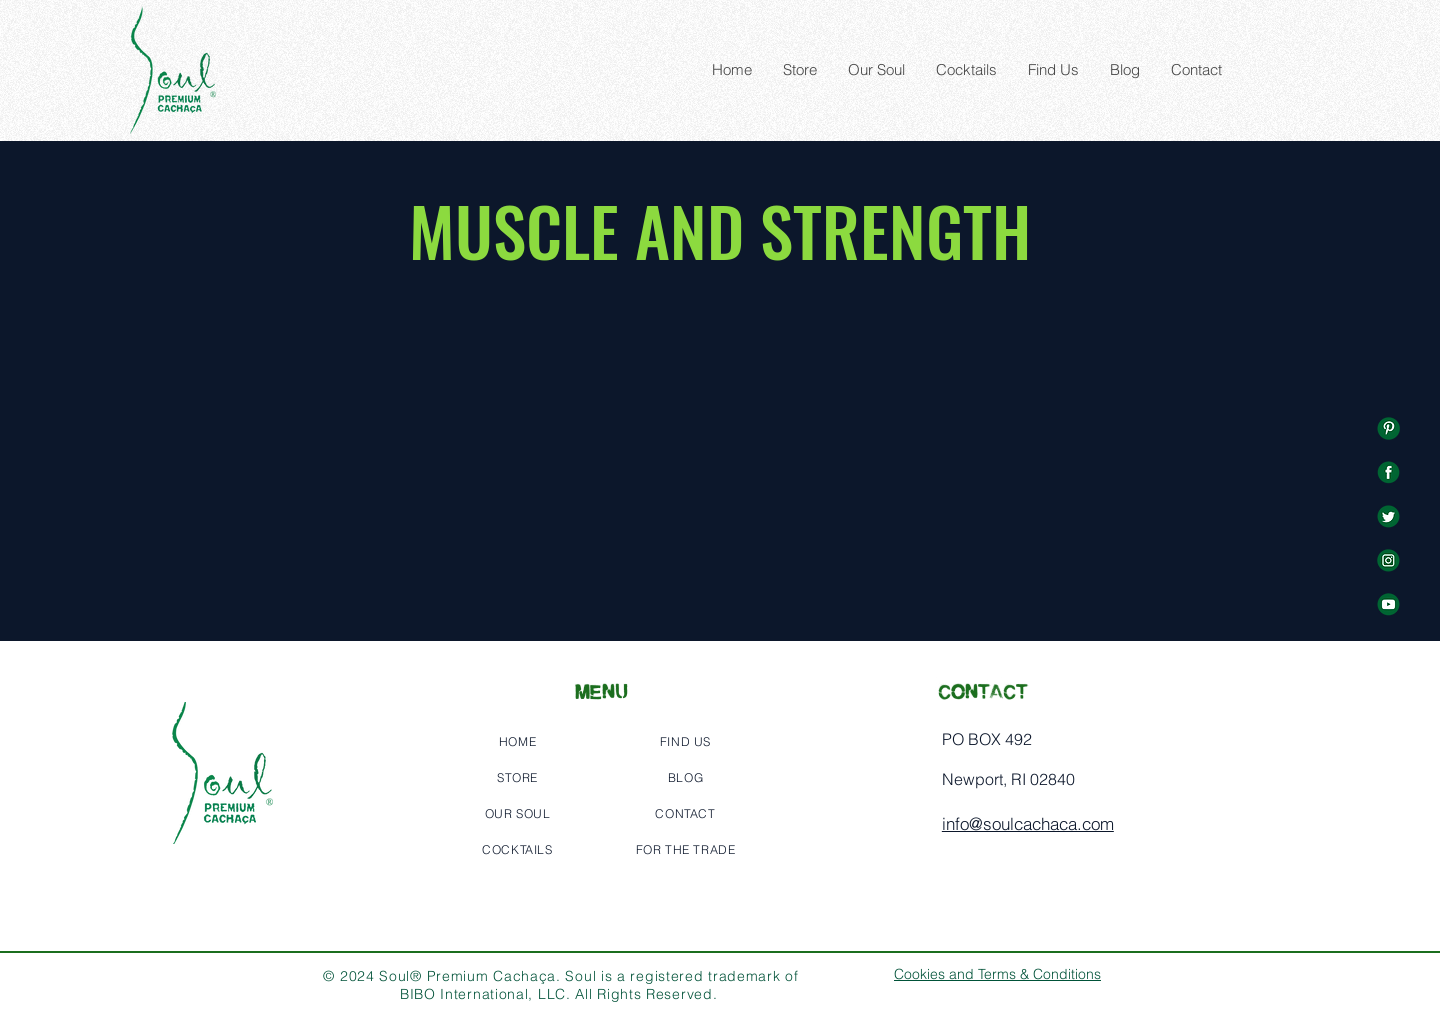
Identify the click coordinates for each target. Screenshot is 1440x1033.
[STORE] (517, 777)
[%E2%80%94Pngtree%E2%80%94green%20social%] (1388, 428)
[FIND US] (685, 741)
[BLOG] (685, 777)
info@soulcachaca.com (1028, 823)
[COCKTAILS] (517, 849)
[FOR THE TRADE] (685, 849)
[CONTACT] (685, 813)
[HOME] (517, 741)
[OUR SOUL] (517, 813)
